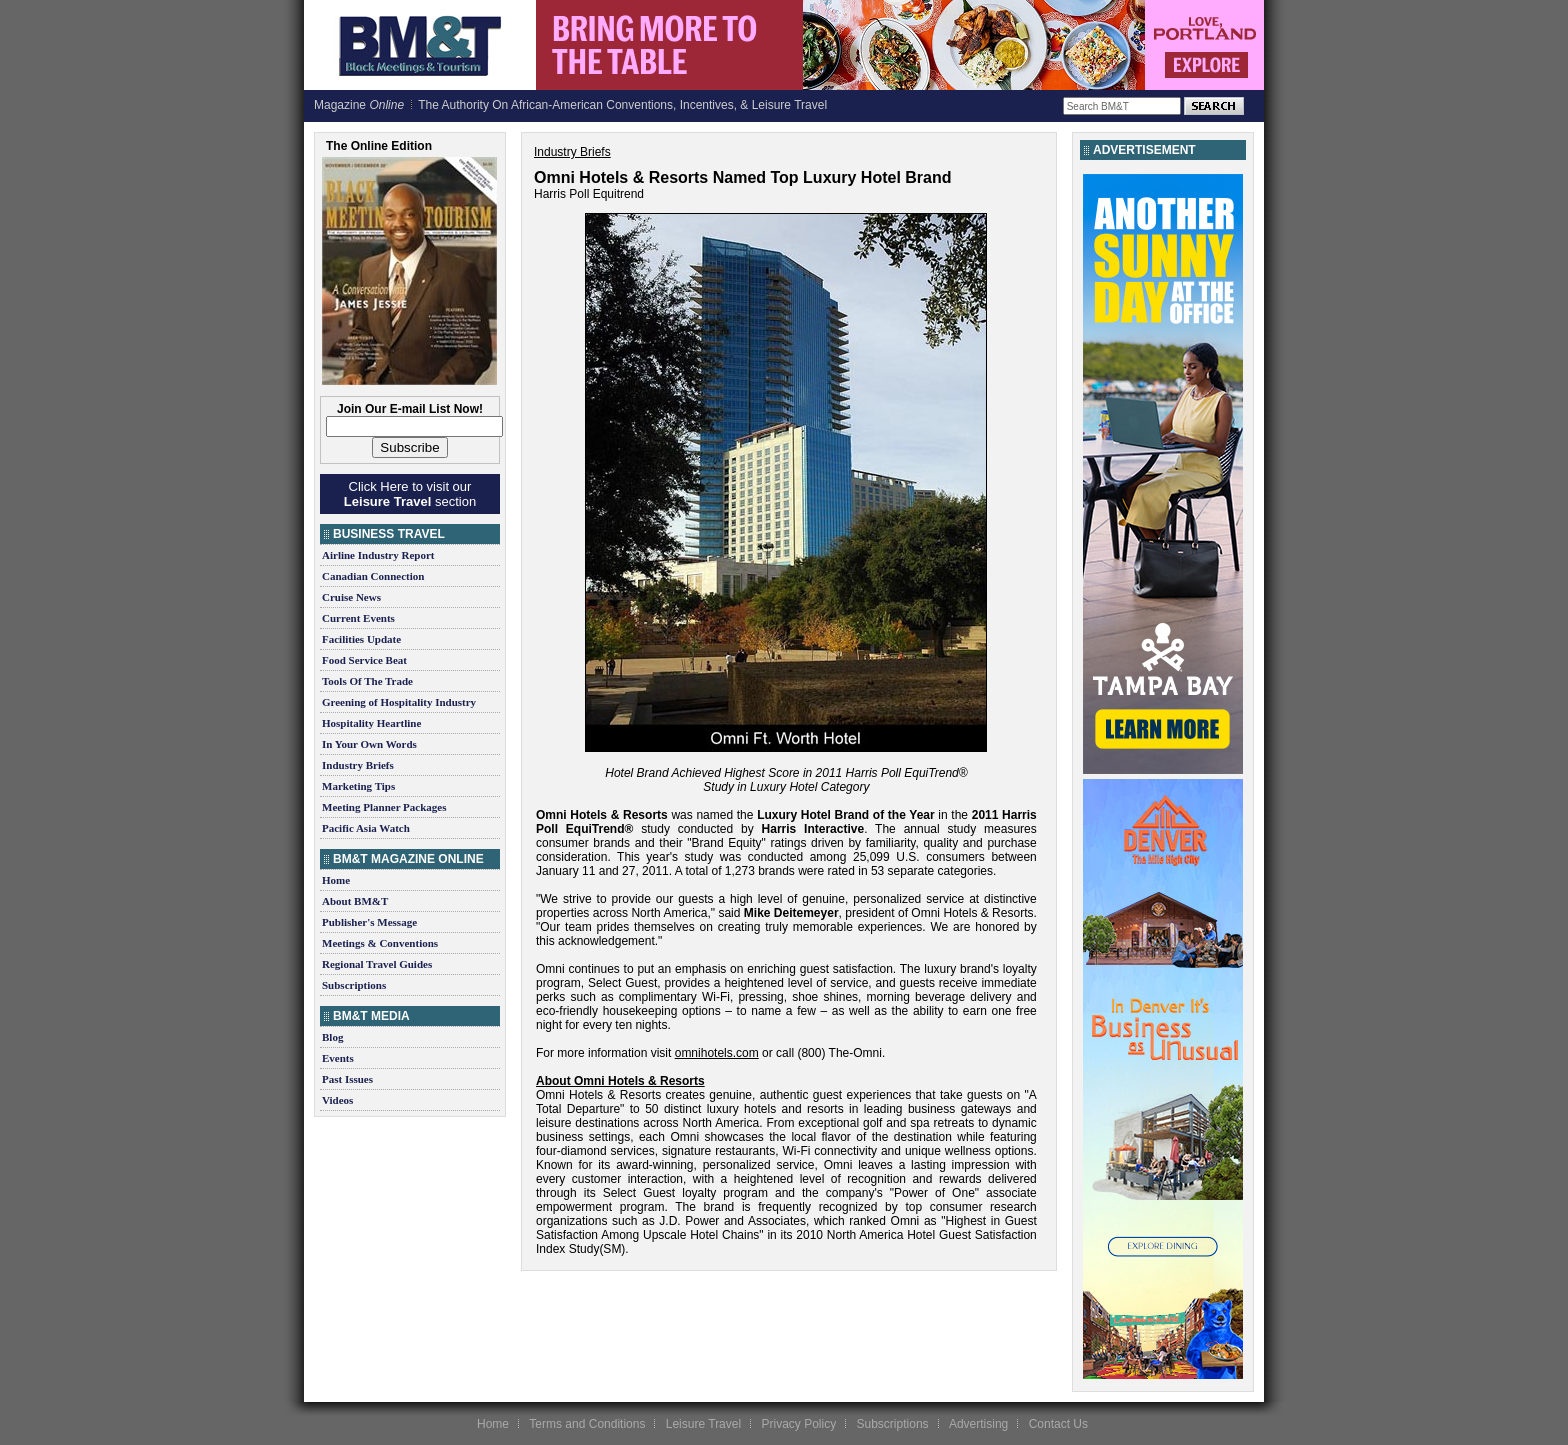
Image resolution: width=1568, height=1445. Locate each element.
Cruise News (351, 597)
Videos (337, 1100)
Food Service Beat (364, 660)
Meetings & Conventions (380, 943)
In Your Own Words (369, 744)
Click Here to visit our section (410, 494)
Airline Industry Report (378, 555)
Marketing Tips (358, 786)
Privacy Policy (798, 1424)
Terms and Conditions (587, 1424)
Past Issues (347, 1079)
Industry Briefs (358, 765)
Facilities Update (361, 639)
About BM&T (355, 901)
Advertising (978, 1424)
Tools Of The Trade (367, 681)
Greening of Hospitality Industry (399, 702)
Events (338, 1058)
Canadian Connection (373, 576)
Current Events (358, 618)
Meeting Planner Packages (384, 807)
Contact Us (1058, 1424)
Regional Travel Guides (377, 964)
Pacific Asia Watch (366, 828)
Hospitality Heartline (371, 723)
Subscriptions (354, 985)
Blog (332, 1037)
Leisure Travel (703, 1424)
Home (336, 880)
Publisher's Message (369, 922)
